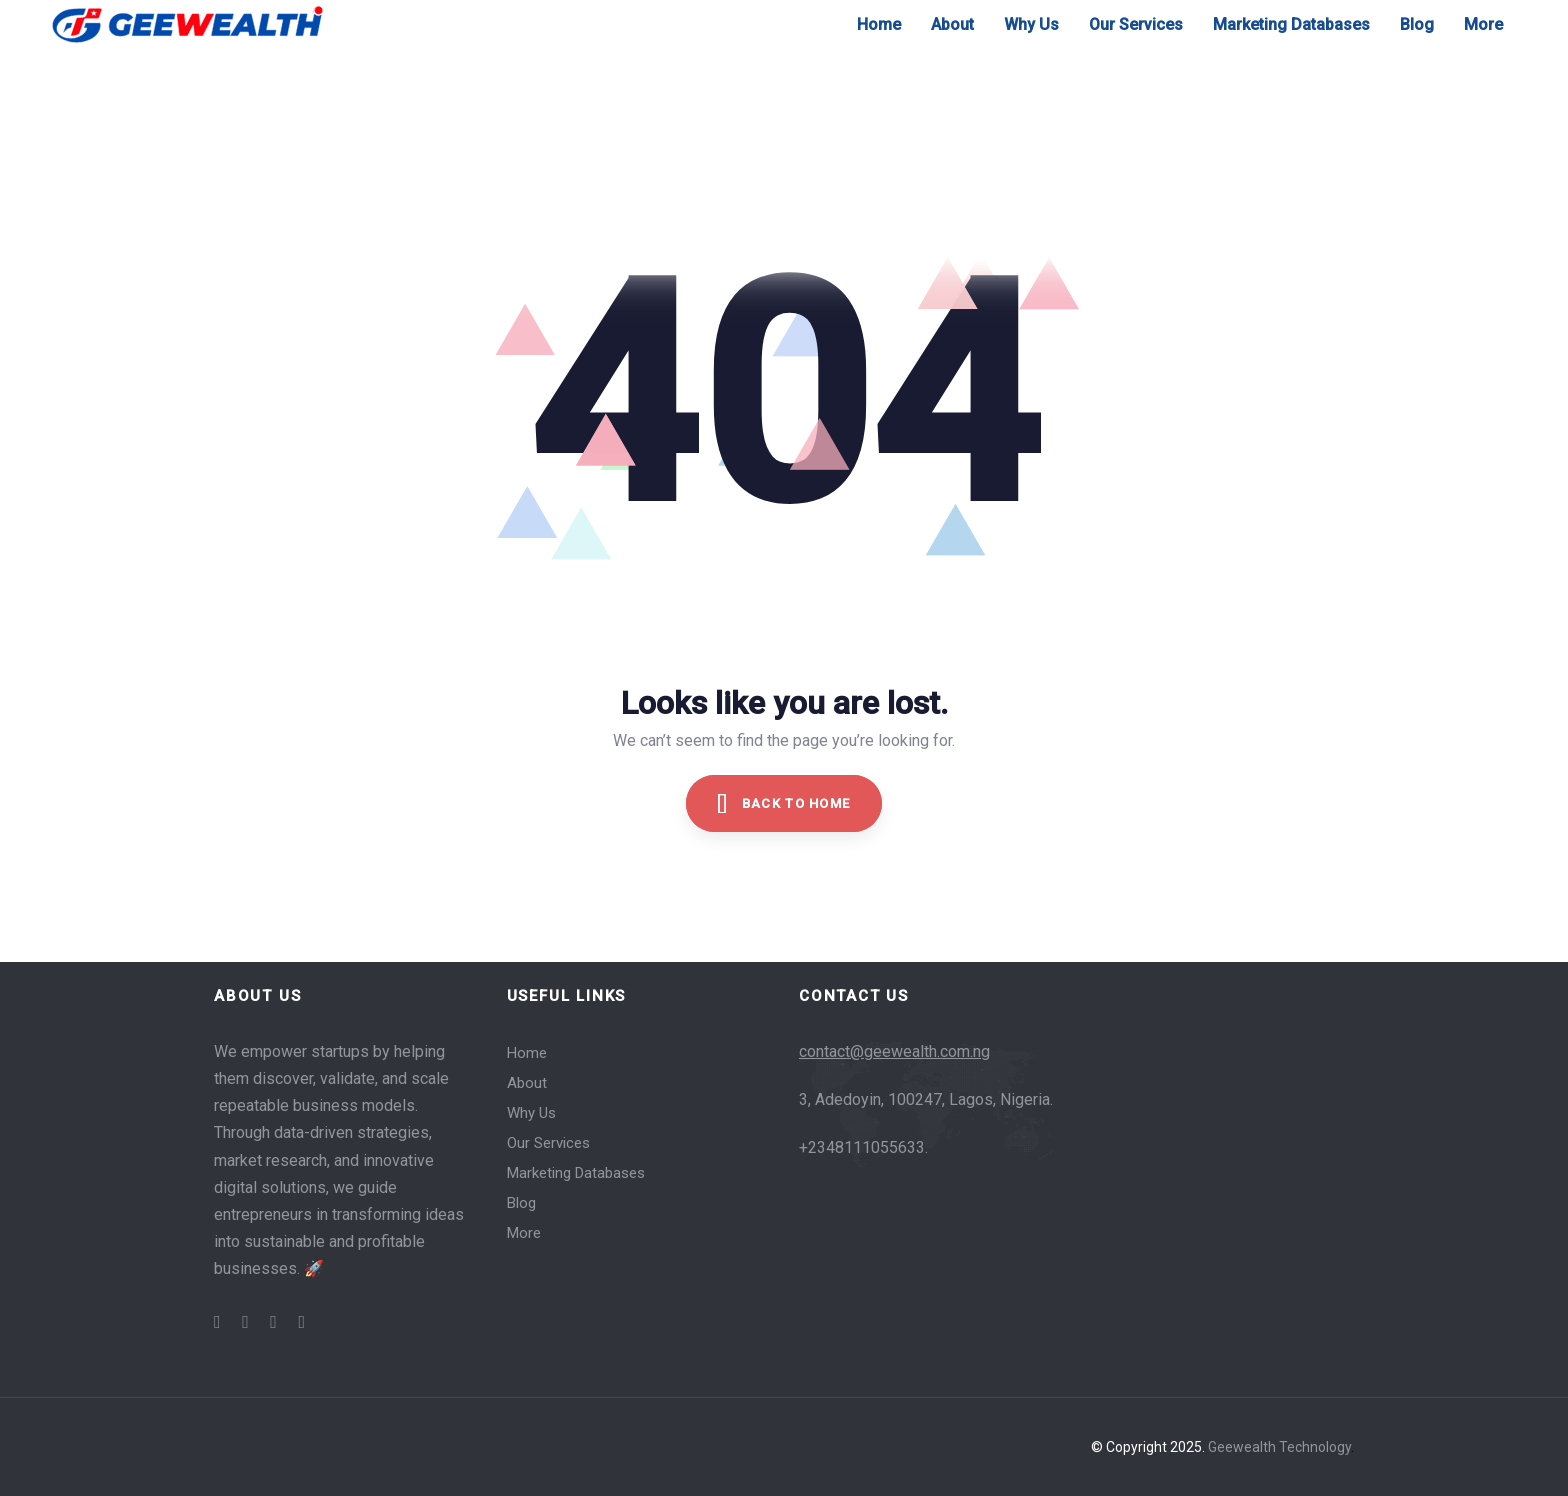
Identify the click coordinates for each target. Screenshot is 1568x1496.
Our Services (548, 1143)
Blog (521, 1203)
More (524, 1233)
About (527, 1083)
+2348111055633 (862, 1147)
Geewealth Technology (1279, 1447)
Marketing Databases (576, 1173)
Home (527, 1053)
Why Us (531, 1113)
